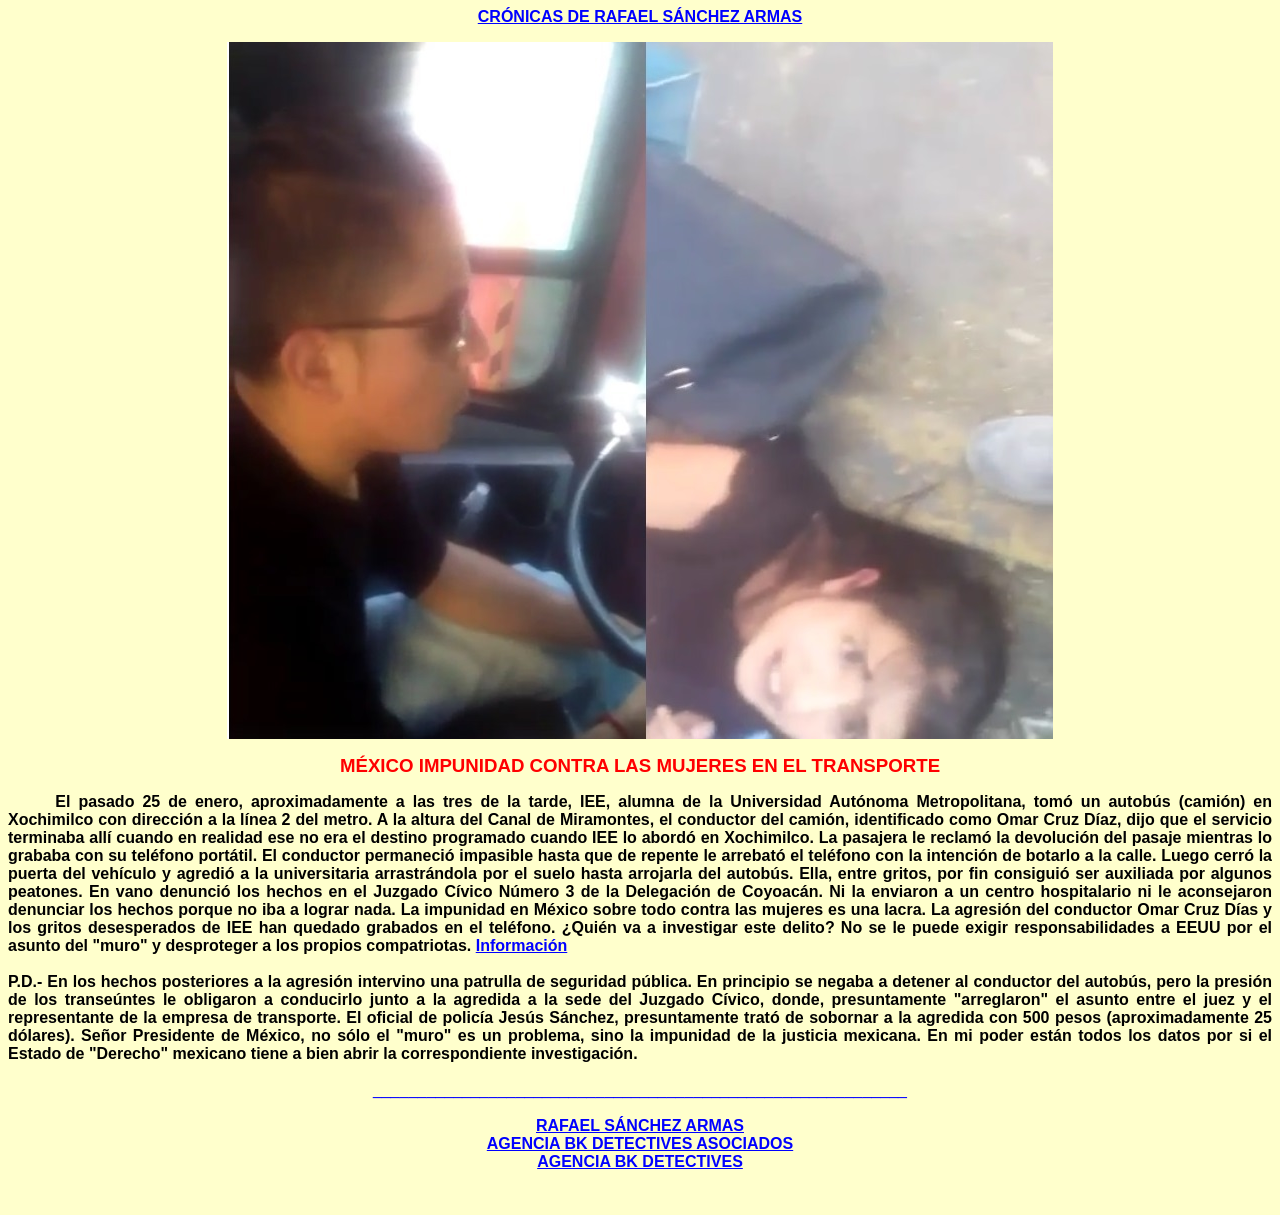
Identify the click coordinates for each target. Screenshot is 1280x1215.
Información (522, 945)
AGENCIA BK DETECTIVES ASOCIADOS (640, 1143)
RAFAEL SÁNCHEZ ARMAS (640, 1125)
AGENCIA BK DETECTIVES (640, 1161)
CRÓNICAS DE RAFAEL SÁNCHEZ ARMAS (640, 16)
